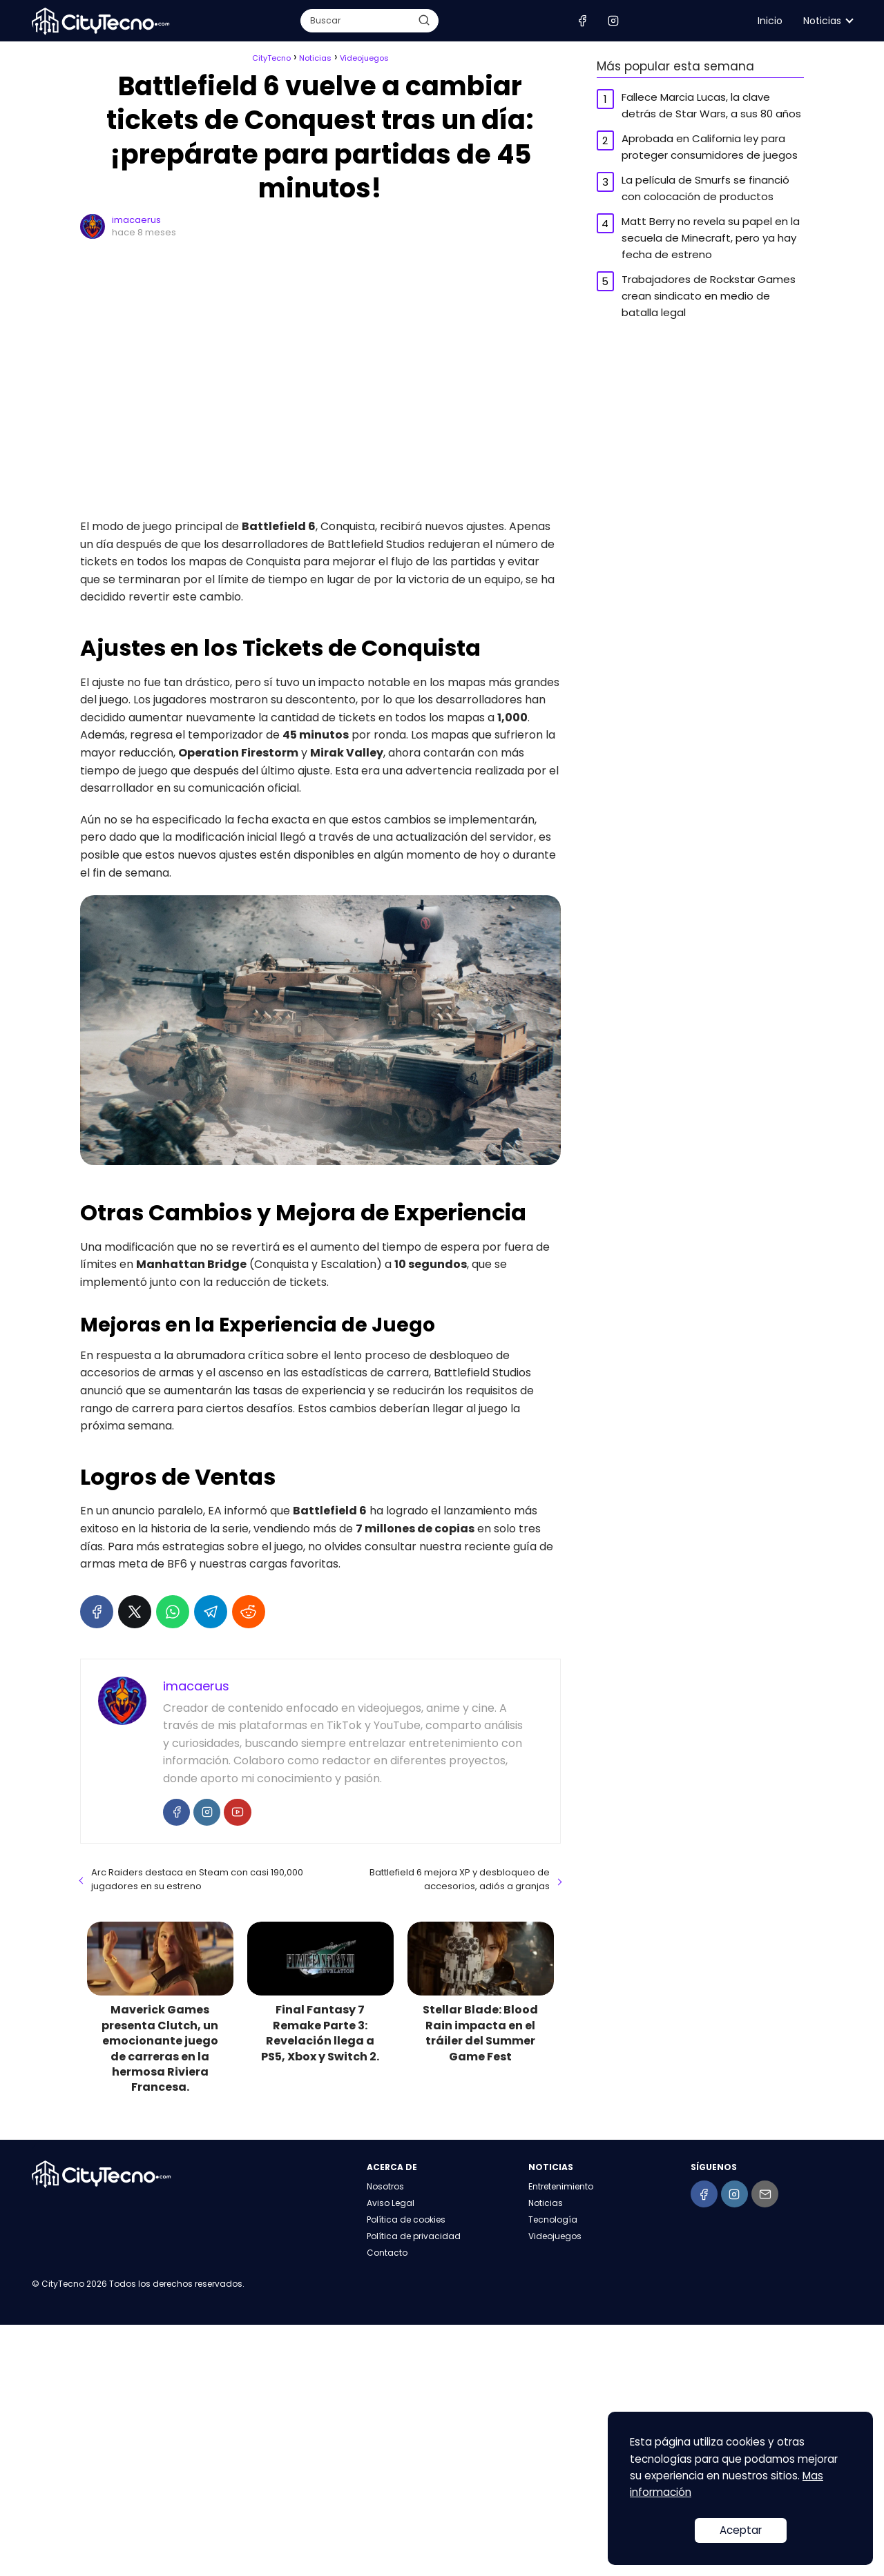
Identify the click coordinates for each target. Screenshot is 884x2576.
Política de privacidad (414, 2236)
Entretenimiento (560, 2186)
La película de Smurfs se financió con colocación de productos (705, 188)
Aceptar (741, 2530)
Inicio (770, 21)
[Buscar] (423, 20)
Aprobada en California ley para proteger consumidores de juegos (710, 146)
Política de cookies (406, 2219)
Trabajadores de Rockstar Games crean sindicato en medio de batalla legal (709, 296)
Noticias (822, 21)
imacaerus (136, 219)
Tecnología (552, 2219)
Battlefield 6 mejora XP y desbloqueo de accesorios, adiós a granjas (459, 1879)
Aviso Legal (390, 2203)
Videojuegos (555, 2236)
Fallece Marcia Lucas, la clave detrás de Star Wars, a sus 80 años (711, 105)
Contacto (387, 2252)
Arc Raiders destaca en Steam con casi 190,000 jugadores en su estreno (197, 1879)
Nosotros (385, 2186)
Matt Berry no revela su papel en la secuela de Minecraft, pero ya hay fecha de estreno (711, 238)
